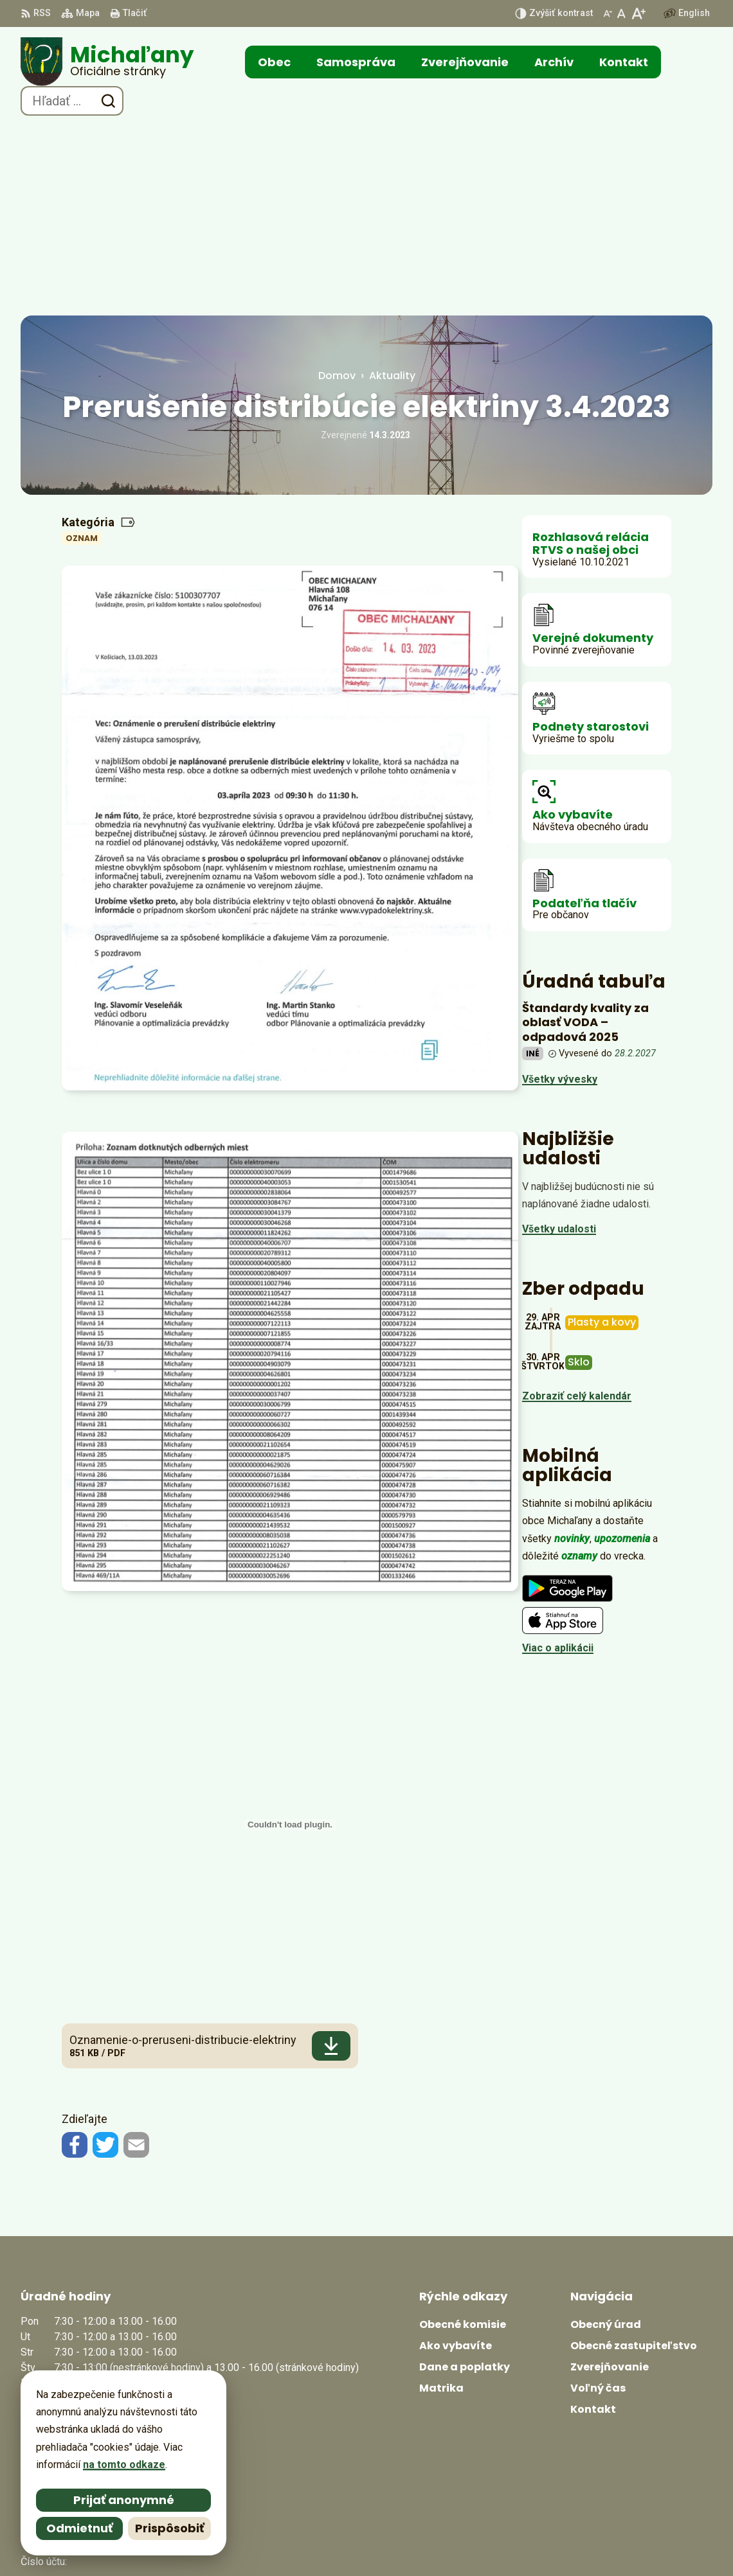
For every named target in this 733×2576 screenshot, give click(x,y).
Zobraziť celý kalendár (576, 1206)
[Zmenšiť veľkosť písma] (608, 13)
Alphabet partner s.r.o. (331, 2542)
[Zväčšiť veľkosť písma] (638, 13)
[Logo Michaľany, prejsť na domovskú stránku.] (107, 61)
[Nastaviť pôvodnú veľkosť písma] (621, 13)
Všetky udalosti (559, 1039)
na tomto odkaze (124, 2464)
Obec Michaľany (510, 2542)
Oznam (82, 348)
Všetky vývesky (559, 890)
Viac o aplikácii (557, 1458)
